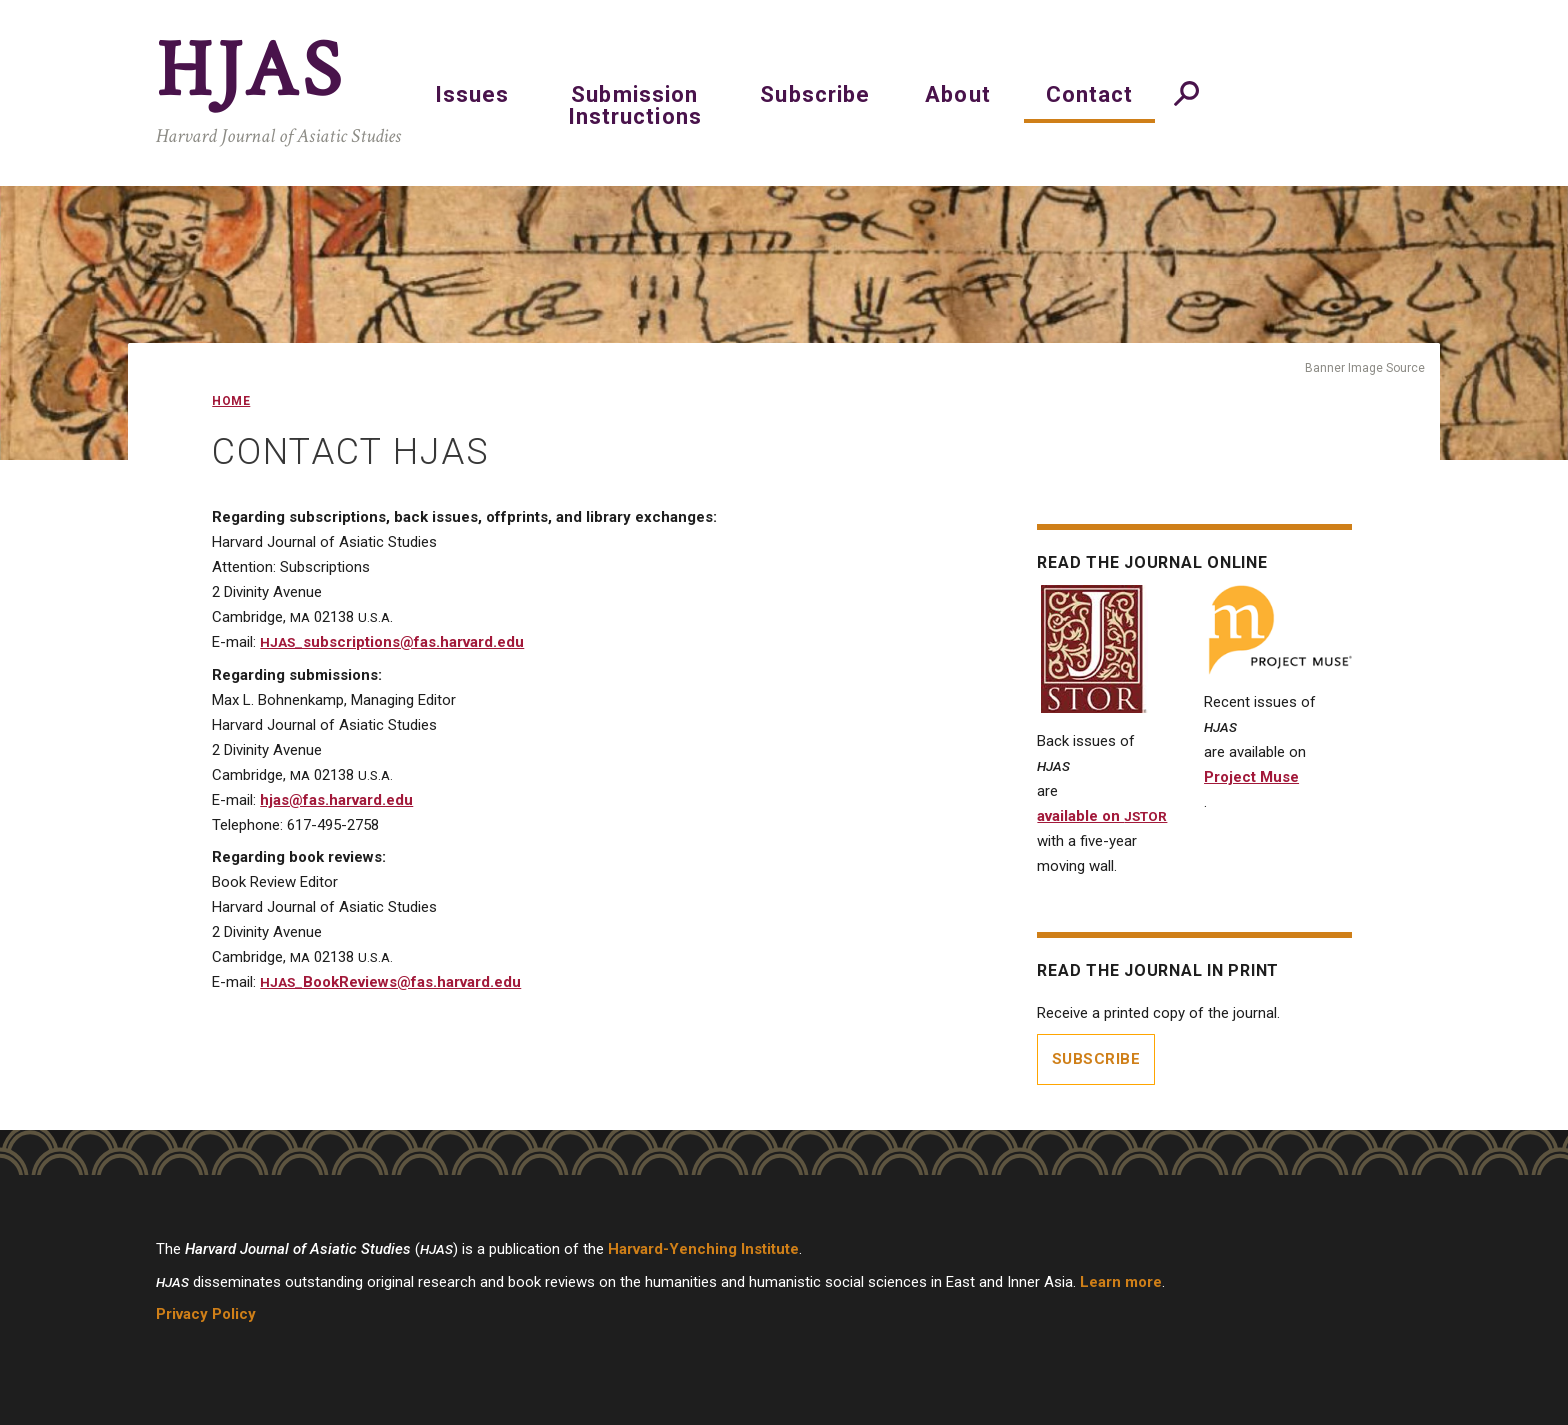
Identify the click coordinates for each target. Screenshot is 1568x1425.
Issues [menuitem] (472, 94)
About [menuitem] (958, 94)
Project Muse (1251, 777)
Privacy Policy (206, 1314)
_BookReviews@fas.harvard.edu (390, 982)
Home (231, 401)
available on (1102, 816)
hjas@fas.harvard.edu (336, 800)
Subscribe (1096, 1059)
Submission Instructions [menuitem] (635, 105)
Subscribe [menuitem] (815, 94)
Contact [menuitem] (1090, 94)
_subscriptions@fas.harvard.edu (392, 642)
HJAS (250, 71)
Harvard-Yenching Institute (703, 1249)
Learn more (1121, 1282)
